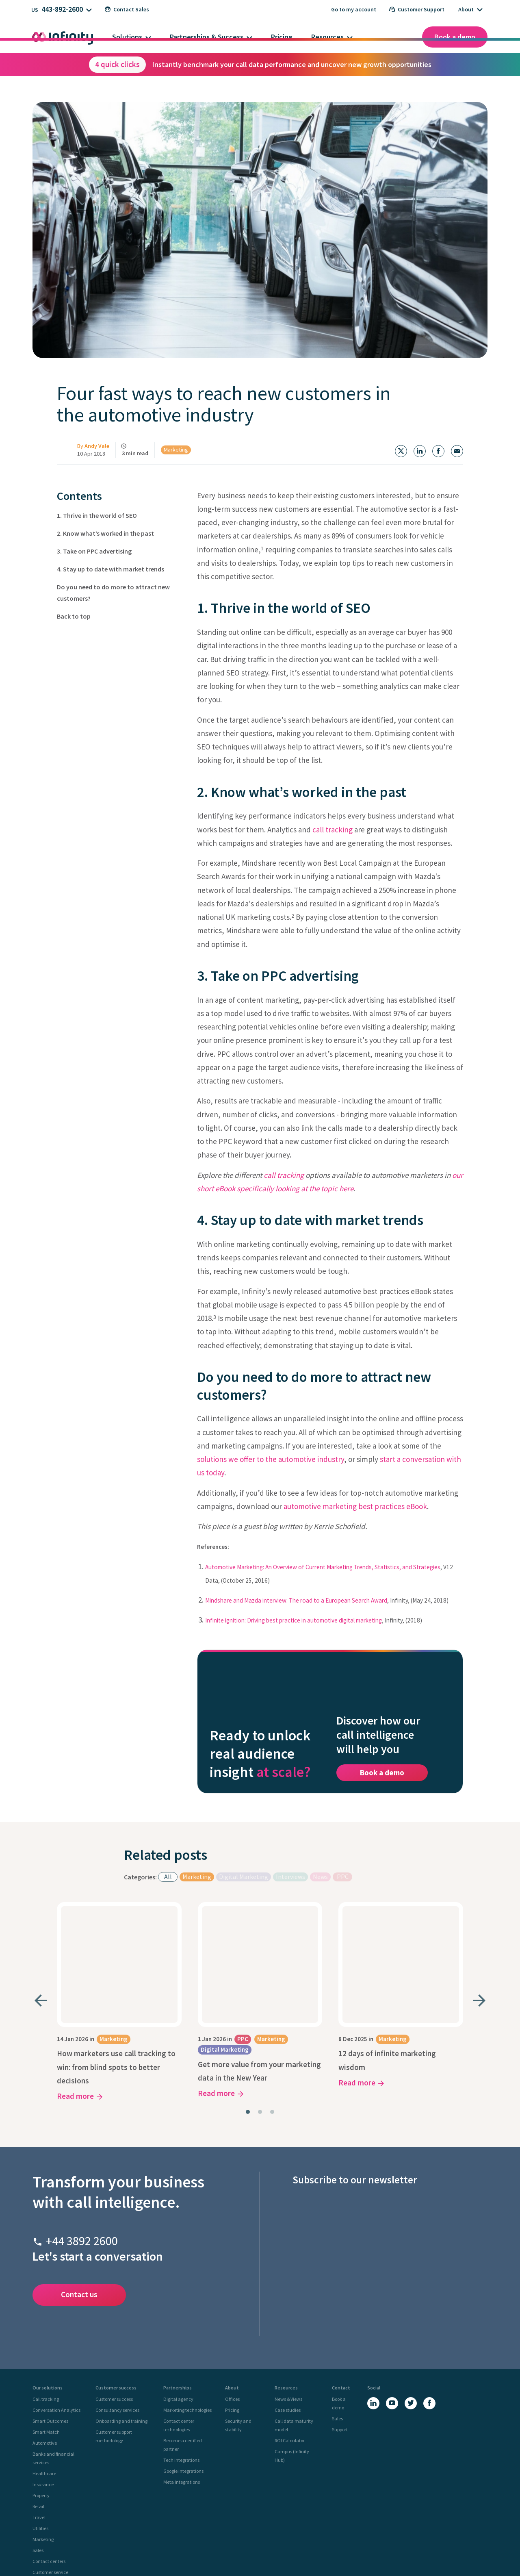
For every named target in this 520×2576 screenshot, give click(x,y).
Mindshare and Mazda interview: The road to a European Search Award (296, 1600)
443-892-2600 (62, 9)
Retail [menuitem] (38, 2413)
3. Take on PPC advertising (94, 551)
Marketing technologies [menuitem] (187, 2316)
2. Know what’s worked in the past (105, 533)
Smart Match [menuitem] (46, 2338)
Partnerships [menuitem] (177, 2294)
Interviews (290, 1834)
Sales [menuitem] (37, 2457)
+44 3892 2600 (82, 2147)
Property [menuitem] (41, 2402)
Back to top (74, 616)
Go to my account (353, 9)
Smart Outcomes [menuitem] (50, 2327)
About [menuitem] (232, 2294)
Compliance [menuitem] (45, 2490)
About (466, 9)
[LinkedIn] (373, 2310)
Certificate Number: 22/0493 (377, 2559)
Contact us (79, 2201)
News (320, 1834)
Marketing (176, 449)
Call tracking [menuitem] (45, 2305)
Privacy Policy (226, 2552)
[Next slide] (479, 1932)
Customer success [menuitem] (115, 2294)
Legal (277, 2552)
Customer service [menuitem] (50, 2479)
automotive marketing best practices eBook (355, 1506)
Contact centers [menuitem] (48, 2468)
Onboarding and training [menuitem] (121, 2327)
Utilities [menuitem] (40, 2435)
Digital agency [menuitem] (178, 2305)
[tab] (248, 2018)
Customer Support (416, 9)
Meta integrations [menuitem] (181, 2388)
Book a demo (454, 36)
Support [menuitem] (340, 2336)
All (168, 1834)
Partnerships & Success (206, 36)
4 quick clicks (117, 64)
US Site (88, 2518)
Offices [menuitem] (232, 2305)
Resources (327, 36)
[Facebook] (429, 2310)
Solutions (127, 36)
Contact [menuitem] (341, 2294)
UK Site (46, 2518)
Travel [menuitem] (39, 2424)
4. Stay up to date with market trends (110, 569)
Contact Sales (127, 9)
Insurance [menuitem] (43, 2391)
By (93, 446)
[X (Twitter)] (411, 2310)
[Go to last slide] (41, 1932)
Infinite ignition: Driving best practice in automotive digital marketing (293, 1620)
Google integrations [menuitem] (183, 2377)
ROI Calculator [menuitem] (290, 2347)
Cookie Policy (256, 2552)
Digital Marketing (243, 1834)
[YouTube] (392, 2310)
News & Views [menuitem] (288, 2305)
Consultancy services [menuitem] (117, 2316)
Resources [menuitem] (286, 2294)
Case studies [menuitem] (288, 2316)
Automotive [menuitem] (44, 2349)
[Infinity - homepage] (60, 2539)
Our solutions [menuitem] (47, 2294)
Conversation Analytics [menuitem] (56, 2316)
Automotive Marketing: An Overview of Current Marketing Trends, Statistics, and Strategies (322, 1567)
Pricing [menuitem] (232, 2316)
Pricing (281, 36)
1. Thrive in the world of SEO (97, 515)
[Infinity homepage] (62, 37)
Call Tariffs (295, 2552)
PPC (343, 1834)
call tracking (332, 829)
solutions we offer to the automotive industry (270, 1459)
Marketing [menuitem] (43, 2446)
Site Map (316, 2552)
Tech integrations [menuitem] (181, 2366)
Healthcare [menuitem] (44, 2380)
